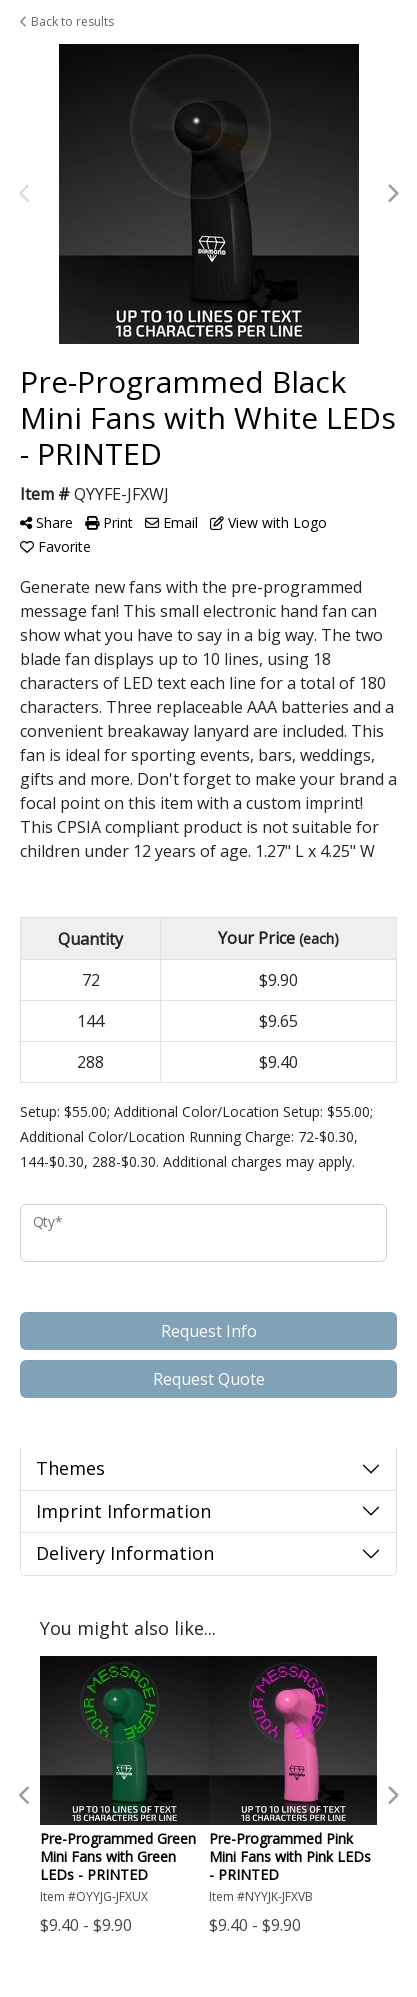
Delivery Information (125, 1553)
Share (46, 522)
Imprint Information (123, 1511)
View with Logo (268, 522)
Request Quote (209, 1379)
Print (109, 522)
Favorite (55, 546)
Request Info (209, 1331)
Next (392, 194)
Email (171, 522)
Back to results (67, 21)
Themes (70, 1468)
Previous (25, 194)
